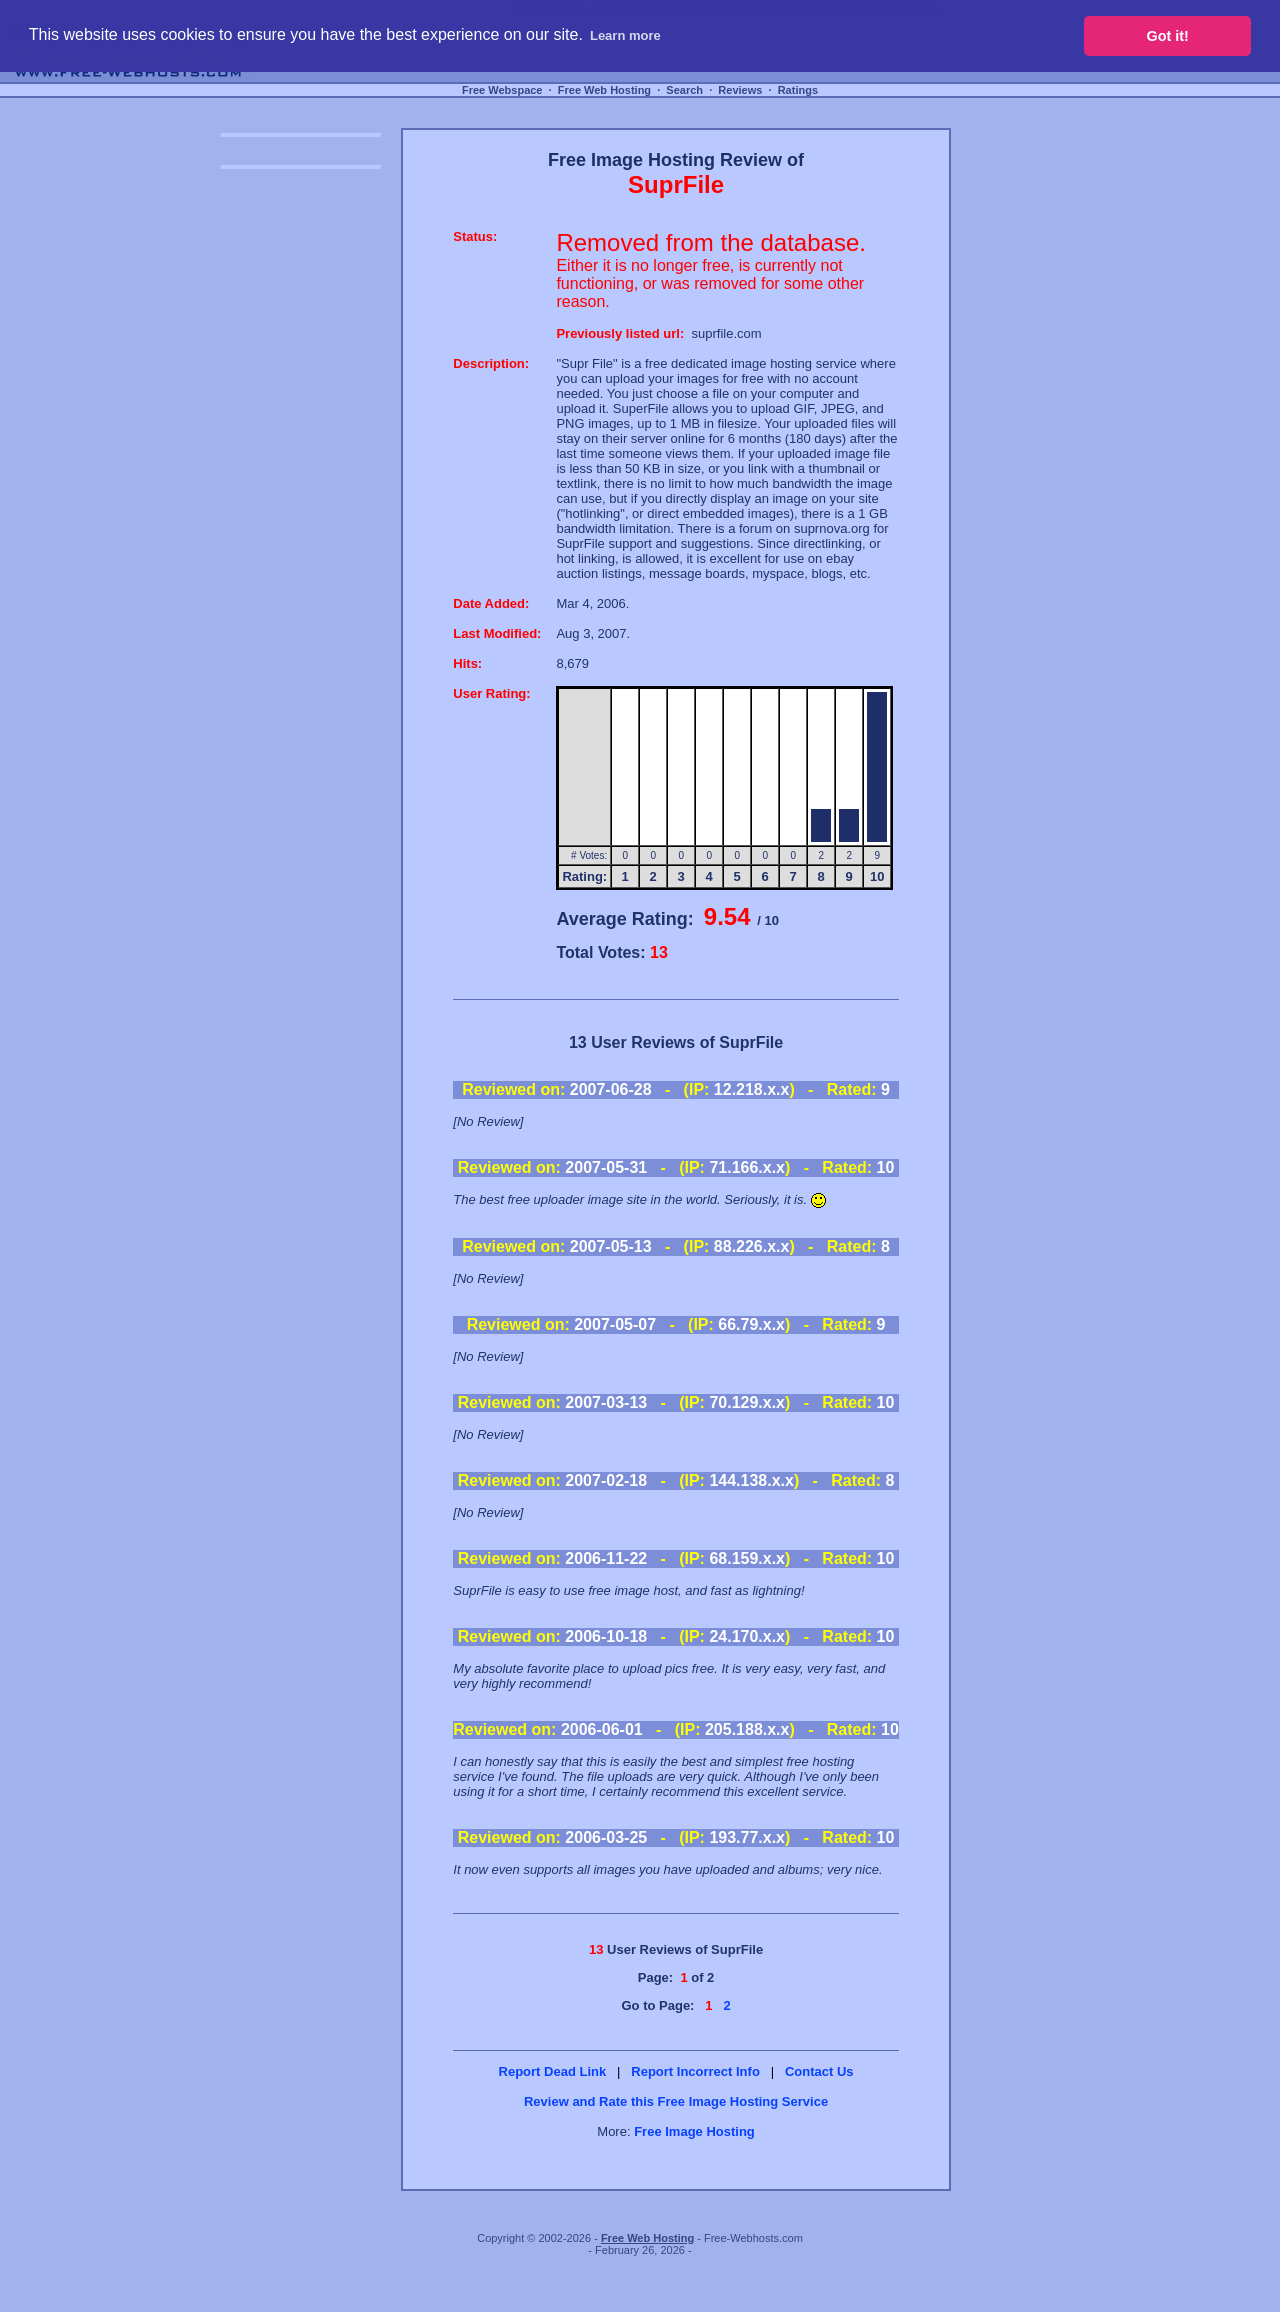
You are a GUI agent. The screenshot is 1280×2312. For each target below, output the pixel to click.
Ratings (798, 90)
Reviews (740, 90)
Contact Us (819, 2071)
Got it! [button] (1168, 36)
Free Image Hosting (694, 2131)
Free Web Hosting (604, 90)
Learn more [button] (625, 35)
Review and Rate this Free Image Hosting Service (676, 2101)
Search (684, 90)
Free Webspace (502, 90)
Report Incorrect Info (695, 2071)
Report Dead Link (553, 2071)
